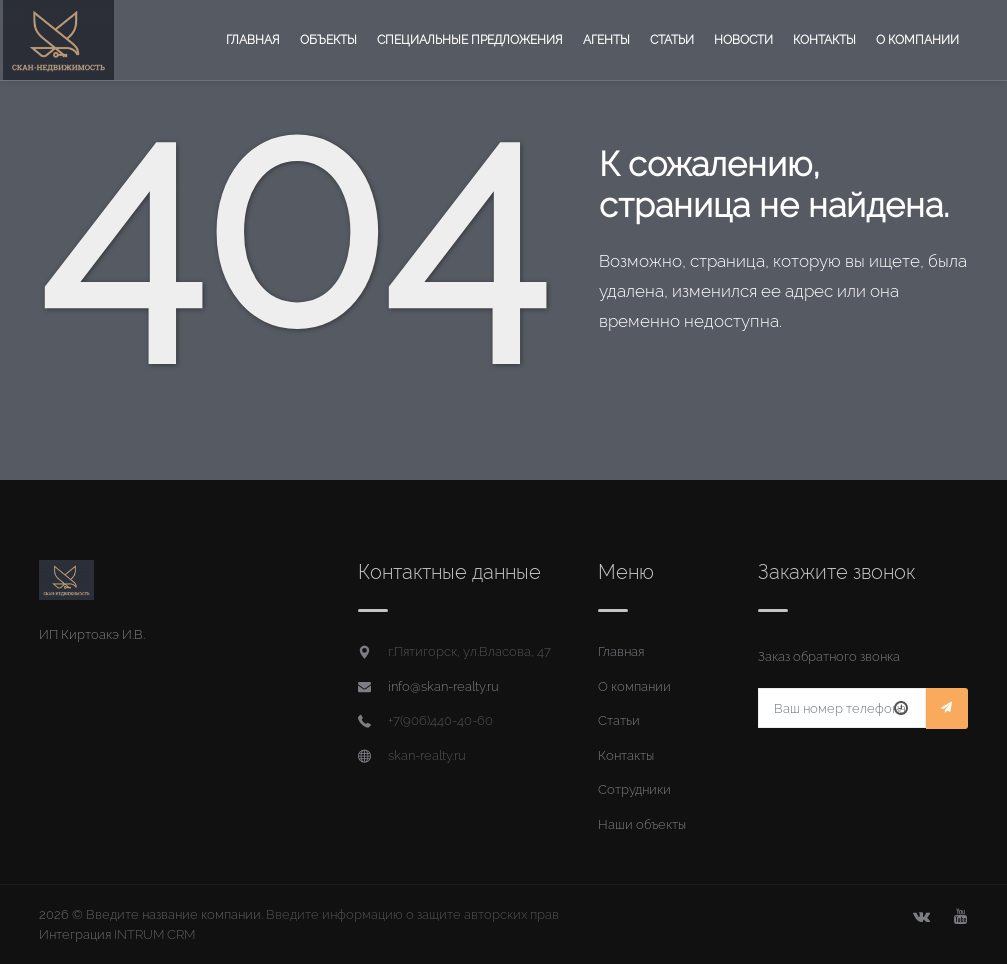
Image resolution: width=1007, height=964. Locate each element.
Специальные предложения (470, 40)
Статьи (672, 40)
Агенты (606, 40)
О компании (917, 40)
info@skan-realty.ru (443, 686)
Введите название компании (173, 914)
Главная (253, 40)
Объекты (328, 40)
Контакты (824, 40)
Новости (743, 40)
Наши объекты (642, 824)
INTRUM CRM (154, 934)
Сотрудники (634, 789)
